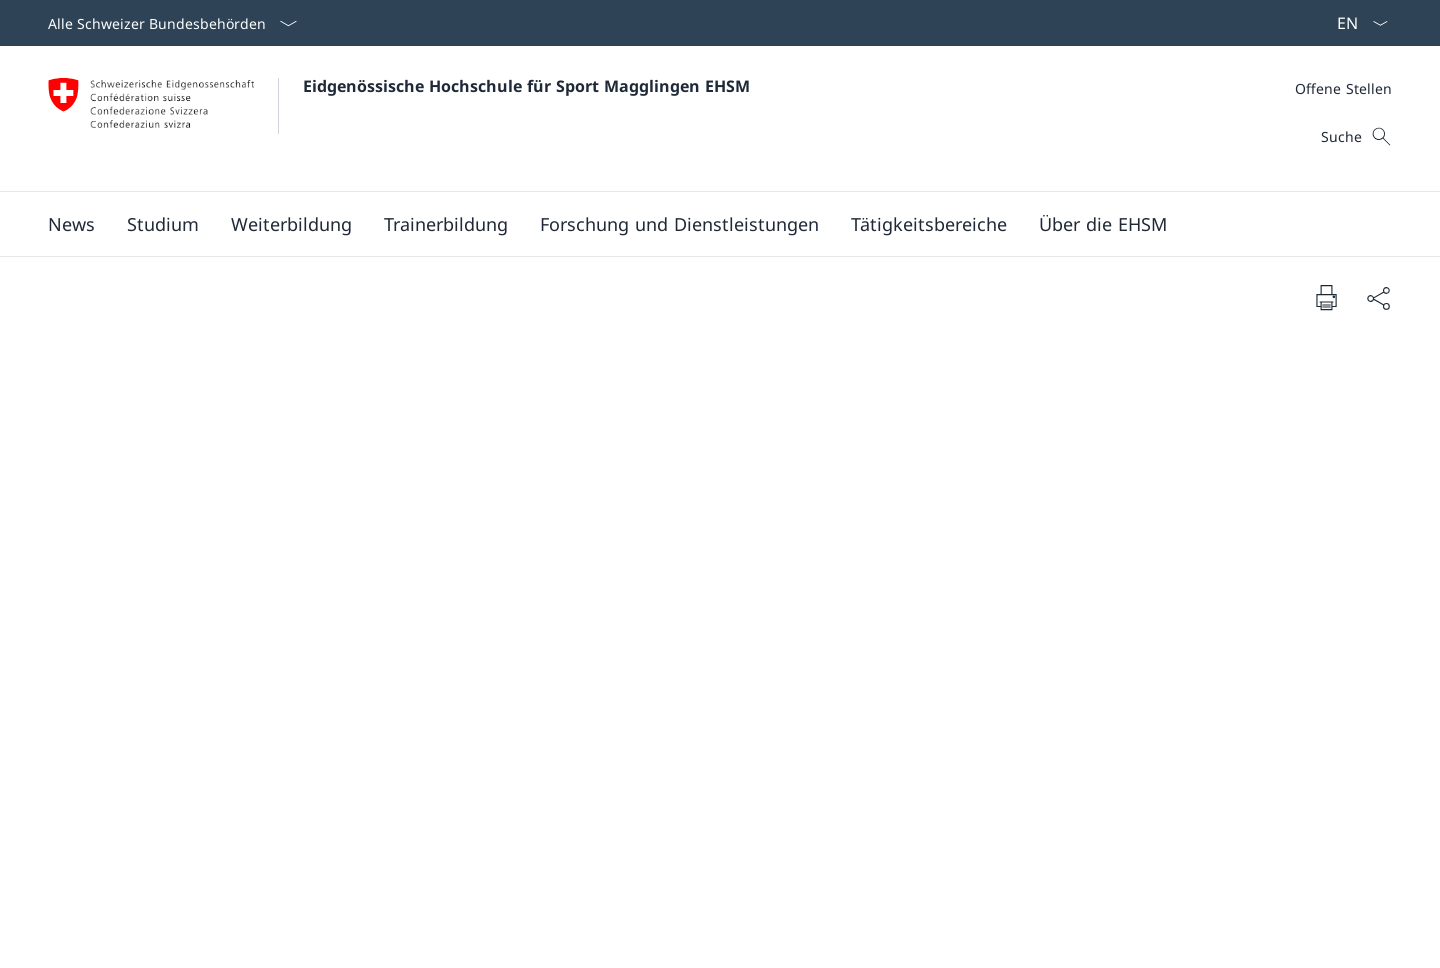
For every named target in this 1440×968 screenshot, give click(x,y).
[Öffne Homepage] (399, 118)
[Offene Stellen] (1343, 88)
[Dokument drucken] (1326, 297)
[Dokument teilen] (1378, 297)
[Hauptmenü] (704, 224)
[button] (71, 224)
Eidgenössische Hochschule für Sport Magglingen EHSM (526, 86)
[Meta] (1343, 88)
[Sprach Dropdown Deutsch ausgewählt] (1356, 23)
